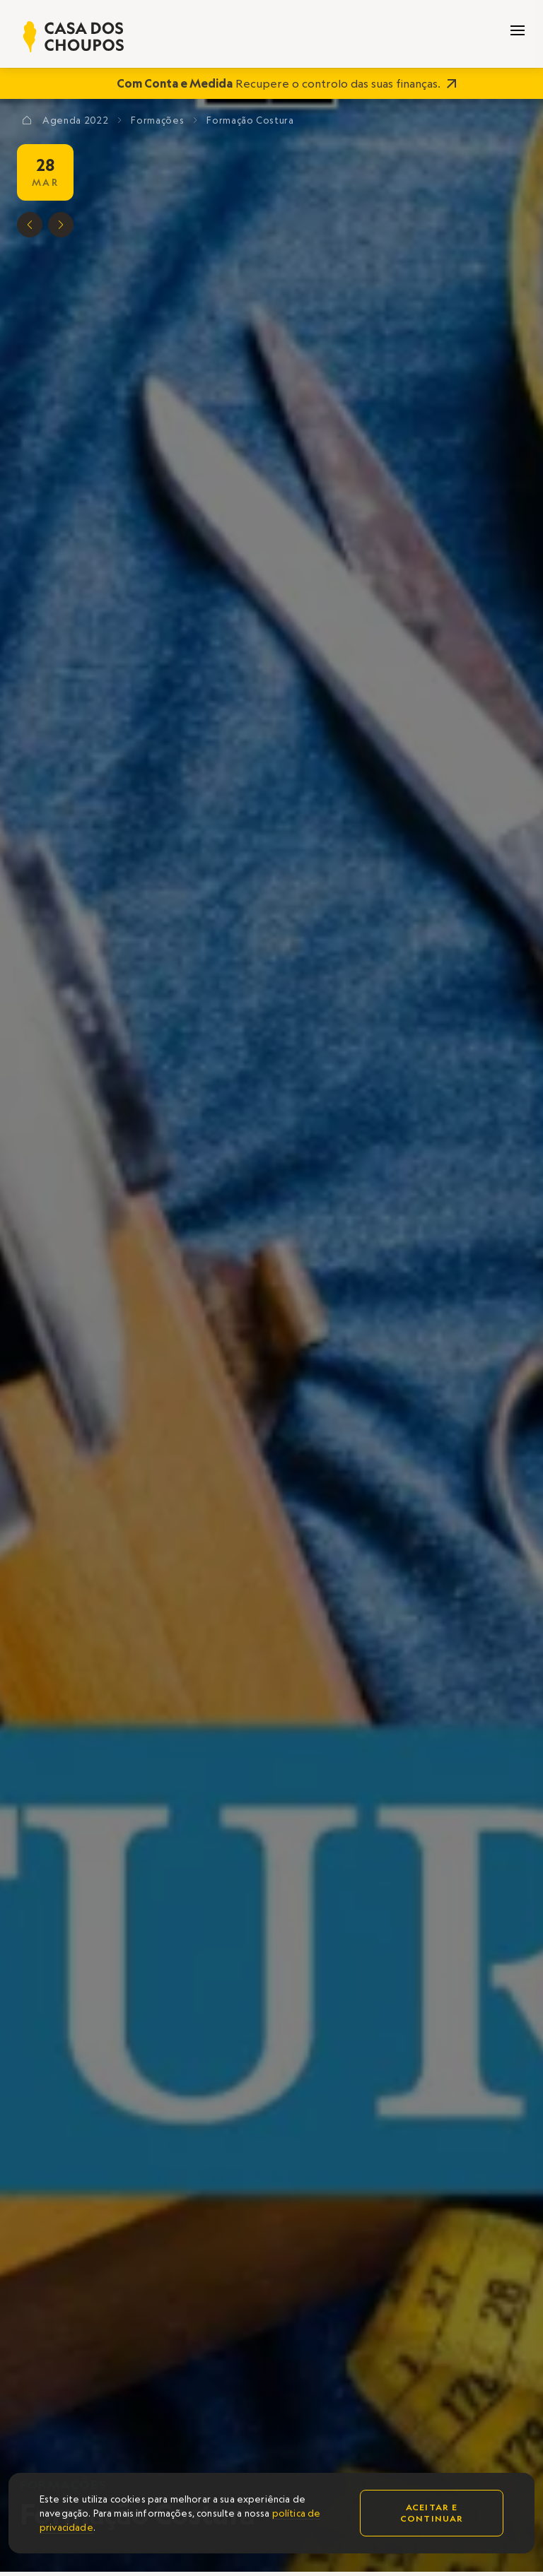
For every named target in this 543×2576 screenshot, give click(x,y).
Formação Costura (249, 120)
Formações (157, 120)
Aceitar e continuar (432, 2513)
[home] (73, 37)
